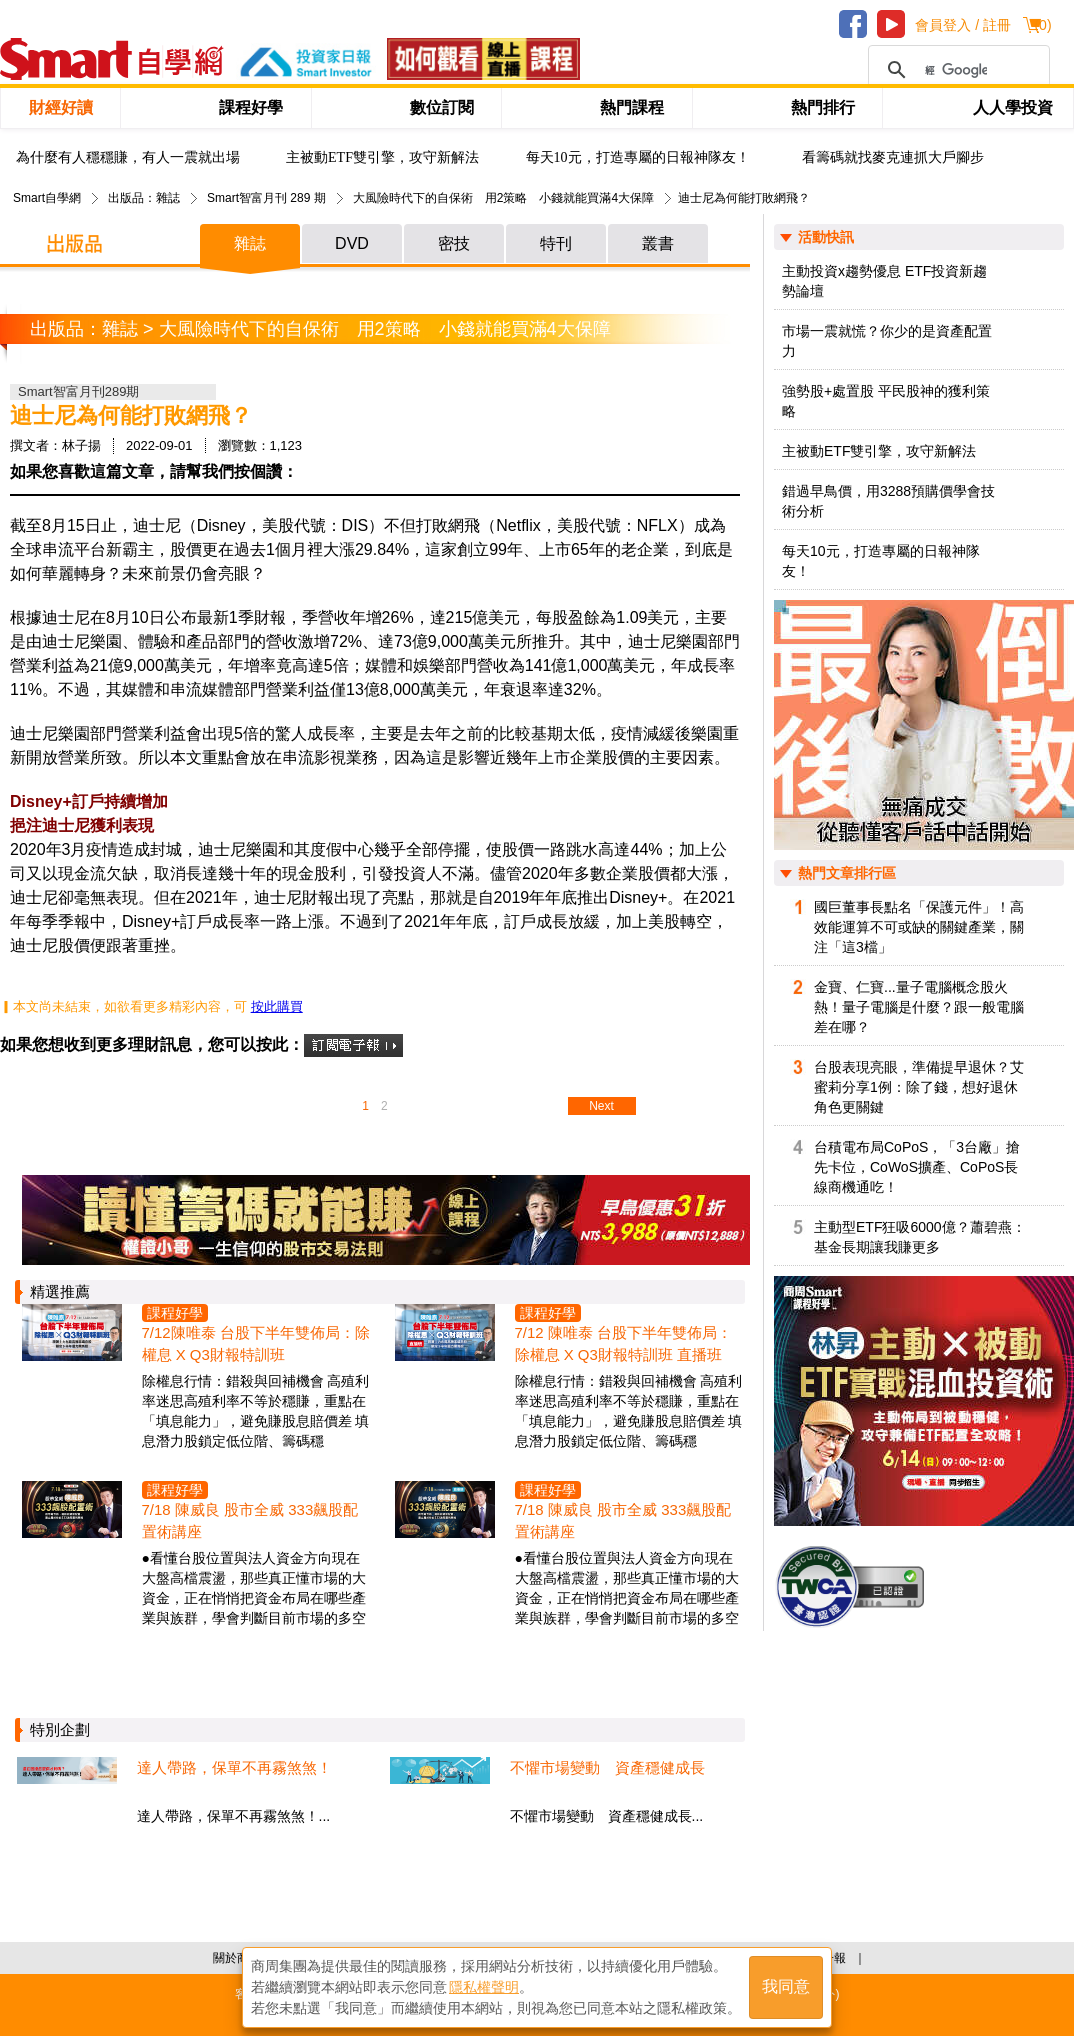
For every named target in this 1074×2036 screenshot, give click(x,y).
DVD (352, 243)
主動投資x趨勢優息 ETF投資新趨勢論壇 (884, 281)
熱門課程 (632, 107)
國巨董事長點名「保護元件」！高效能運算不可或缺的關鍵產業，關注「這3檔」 (919, 927)
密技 (454, 243)
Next (601, 1106)
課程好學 (251, 107)
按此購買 (277, 1006)
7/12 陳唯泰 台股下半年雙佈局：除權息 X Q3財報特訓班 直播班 (624, 1343)
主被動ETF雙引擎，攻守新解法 (382, 157)
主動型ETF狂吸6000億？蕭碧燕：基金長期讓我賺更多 (920, 1237)
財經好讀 (61, 107)
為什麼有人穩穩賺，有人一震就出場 (128, 157)
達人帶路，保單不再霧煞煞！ (234, 1767)
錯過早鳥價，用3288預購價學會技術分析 (888, 501)
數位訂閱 (442, 107)
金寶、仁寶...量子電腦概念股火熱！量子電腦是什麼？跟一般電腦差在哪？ (919, 1007)
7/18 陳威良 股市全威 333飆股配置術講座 (250, 1520)
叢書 (658, 243)
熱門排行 (823, 107)
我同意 (786, 1987)
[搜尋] (956, 70)
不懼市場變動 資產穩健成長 (607, 1767)
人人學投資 (1013, 107)
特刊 (556, 243)
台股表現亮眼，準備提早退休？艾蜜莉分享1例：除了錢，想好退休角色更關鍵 (919, 1087)
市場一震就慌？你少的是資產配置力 (887, 341)
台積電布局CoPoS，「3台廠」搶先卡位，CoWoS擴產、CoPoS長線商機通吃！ (917, 1167)
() (1042, 25)
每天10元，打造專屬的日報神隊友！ (638, 157)
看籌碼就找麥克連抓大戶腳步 (893, 157)
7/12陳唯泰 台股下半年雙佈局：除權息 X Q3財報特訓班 (256, 1343)
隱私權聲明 (484, 1987)
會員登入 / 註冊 (963, 25)
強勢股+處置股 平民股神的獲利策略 (886, 401)
